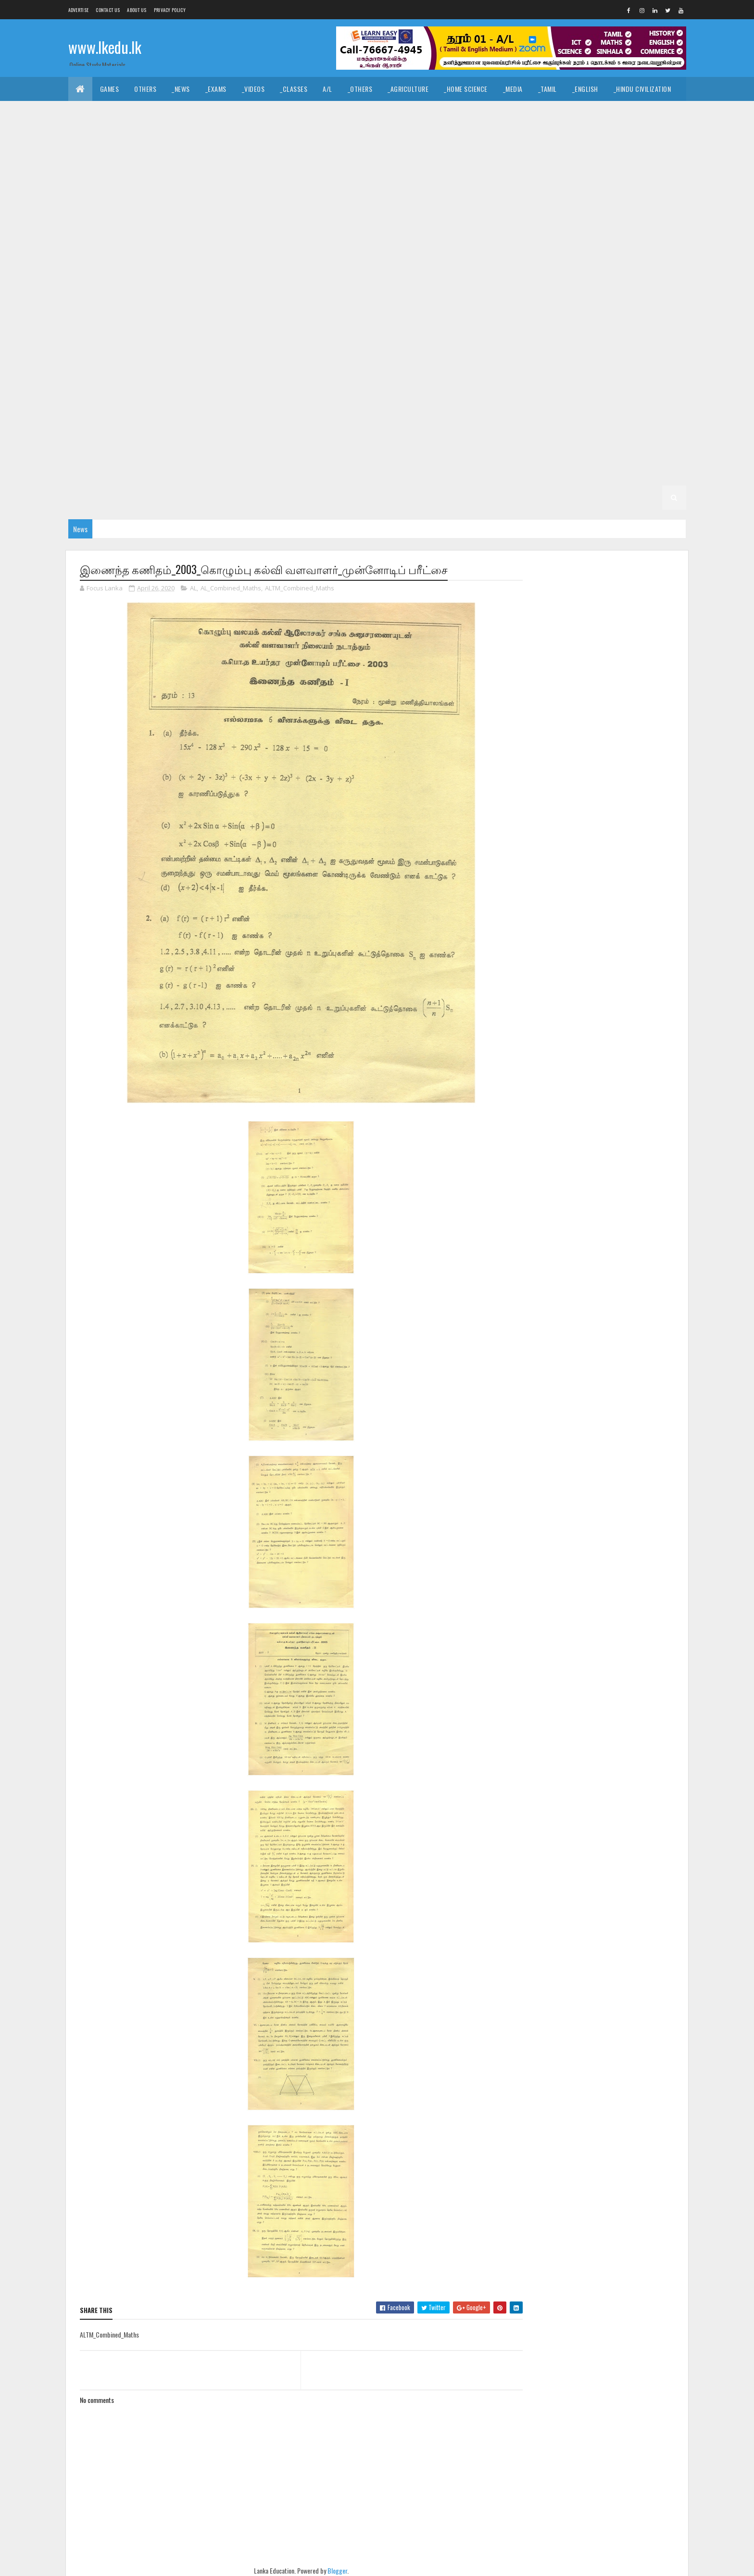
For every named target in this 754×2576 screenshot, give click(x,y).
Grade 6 (182, 401)
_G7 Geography (197, 377)
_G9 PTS (524, 305)
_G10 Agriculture (607, 209)
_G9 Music (433, 305)
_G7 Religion (570, 377)
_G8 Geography (502, 329)
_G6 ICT (651, 401)
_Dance (373, 113)
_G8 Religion (273, 353)
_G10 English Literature (112, 257)
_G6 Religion (273, 425)
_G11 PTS (183, 209)
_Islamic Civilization (107, 113)
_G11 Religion (230, 209)
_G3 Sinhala (241, 473)
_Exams (215, 89)
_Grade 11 (115, 161)
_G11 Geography (397, 185)
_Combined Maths (638, 137)
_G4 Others (654, 449)
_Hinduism (168, 113)
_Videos (253, 89)
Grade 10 (508, 209)
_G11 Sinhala (335, 209)
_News (181, 89)
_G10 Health (356, 257)
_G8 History (607, 329)
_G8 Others (185, 353)
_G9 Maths (387, 305)
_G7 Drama (92, 377)
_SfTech (414, 137)
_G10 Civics (175, 233)
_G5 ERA (184, 449)
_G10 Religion (189, 281)
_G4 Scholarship (101, 473)
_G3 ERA (426, 473)
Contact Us (108, 9)
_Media (513, 89)
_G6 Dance (351, 401)
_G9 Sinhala (94, 329)
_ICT (167, 137)
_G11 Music (140, 209)
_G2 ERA (184, 497)
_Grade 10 (551, 209)
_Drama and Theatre (429, 113)
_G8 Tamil (423, 353)
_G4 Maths (568, 449)
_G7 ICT (346, 377)
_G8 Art (262, 329)
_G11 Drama (92, 185)
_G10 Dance (224, 233)
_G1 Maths (496, 497)
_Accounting (258, 137)
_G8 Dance (351, 329)
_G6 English (446, 401)
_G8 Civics (304, 329)
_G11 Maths (92, 209)
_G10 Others (94, 281)
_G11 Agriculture (171, 161)
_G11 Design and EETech (547, 161)
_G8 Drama (397, 329)
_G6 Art (262, 401)
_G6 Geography (502, 401)
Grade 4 (339, 449)
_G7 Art (545, 353)
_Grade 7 (505, 353)
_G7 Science (622, 377)
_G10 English (579, 233)
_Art (304, 113)
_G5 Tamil (632, 425)
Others (145, 89)
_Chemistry (537, 137)
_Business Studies (321, 137)
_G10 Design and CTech (290, 233)
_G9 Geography (197, 305)
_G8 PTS (228, 353)
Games (109, 89)
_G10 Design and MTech (460, 233)
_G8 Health (557, 329)
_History (268, 113)
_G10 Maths (571, 257)
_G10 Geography (298, 257)
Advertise (78, 9)
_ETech (451, 137)
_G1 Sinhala (356, 497)
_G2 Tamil (648, 473)
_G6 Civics (304, 401)
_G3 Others (469, 473)
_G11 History (505, 185)
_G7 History (301, 377)
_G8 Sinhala (376, 353)
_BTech (375, 137)
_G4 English (520, 449)
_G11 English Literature (213, 185)
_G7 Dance (633, 353)
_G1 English (449, 497)
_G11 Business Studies (285, 161)
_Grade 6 (222, 401)
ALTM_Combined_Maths (299, 588)
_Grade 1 (311, 497)
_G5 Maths (142, 449)
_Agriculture (408, 89)
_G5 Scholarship (286, 449)
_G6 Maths (91, 425)
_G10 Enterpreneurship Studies (211, 257)
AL (193, 588)
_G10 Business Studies (110, 233)
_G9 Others (481, 305)
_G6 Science (325, 425)
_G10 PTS (140, 281)
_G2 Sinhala (601, 473)
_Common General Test (110, 137)
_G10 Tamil (346, 281)
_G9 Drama (92, 305)
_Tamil (547, 89)
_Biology (490, 137)
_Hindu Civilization (642, 89)
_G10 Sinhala (296, 281)
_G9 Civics (592, 281)
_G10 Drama (528, 233)
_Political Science (539, 113)
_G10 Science (243, 281)
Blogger (334, 2570)
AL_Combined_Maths (231, 588)
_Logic (485, 113)
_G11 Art (224, 161)
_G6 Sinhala (376, 425)
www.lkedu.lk (104, 47)
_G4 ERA (610, 449)
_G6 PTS (228, 425)
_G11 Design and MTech (631, 161)
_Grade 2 (554, 473)
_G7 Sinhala (94, 401)
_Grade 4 (379, 449)
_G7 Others (481, 377)
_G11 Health (453, 185)
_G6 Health (557, 401)
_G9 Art (550, 281)
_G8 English (446, 329)
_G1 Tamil (402, 497)
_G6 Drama (397, 401)
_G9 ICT (346, 305)
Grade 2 (514, 473)
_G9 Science (622, 305)
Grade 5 (465, 425)
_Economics (206, 137)
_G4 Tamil (473, 449)
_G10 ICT (527, 257)
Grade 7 (465, 353)
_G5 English (94, 449)
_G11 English (143, 185)
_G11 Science (283, 209)
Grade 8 (182, 329)
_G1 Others (580, 497)
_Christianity (219, 113)
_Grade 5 (505, 425)
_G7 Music (433, 377)
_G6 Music (137, 425)
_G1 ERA (538, 497)
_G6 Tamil (423, 425)
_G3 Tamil (288, 473)
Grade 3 (154, 473)
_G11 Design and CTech (463, 161)
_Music (337, 113)
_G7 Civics (587, 353)
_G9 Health (251, 305)
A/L (327, 89)
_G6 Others (185, 425)
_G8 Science (325, 353)
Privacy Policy (170, 9)
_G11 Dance (398, 161)
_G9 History (301, 305)
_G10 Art (662, 209)
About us (136, 9)
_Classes (293, 89)
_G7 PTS (524, 377)
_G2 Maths (142, 497)
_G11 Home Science (567, 185)
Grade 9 (469, 281)
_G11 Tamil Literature (447, 209)
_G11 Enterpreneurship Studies (311, 185)
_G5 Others (228, 449)
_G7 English (140, 377)
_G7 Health (251, 377)
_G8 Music (137, 353)
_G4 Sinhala (425, 449)
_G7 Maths (387, 377)
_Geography (600, 113)
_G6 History (607, 401)
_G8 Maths (91, 353)
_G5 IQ (543, 425)
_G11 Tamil (385, 209)
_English (585, 89)
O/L (81, 161)
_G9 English (140, 305)
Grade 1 (271, 497)
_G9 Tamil (140, 329)
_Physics (583, 137)
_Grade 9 (510, 281)
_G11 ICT (621, 185)
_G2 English (94, 497)
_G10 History (408, 257)
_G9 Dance (638, 281)
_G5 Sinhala (585, 425)
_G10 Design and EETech (375, 233)
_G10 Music (619, 257)
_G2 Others (228, 497)
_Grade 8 (222, 329)
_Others (360, 89)
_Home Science (466, 89)
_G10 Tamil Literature (409, 281)
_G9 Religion (570, 305)
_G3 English (335, 473)
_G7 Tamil (140, 401)
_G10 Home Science (471, 257)
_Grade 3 (195, 473)
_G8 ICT (651, 329)
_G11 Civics (350, 161)
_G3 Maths (384, 473)
